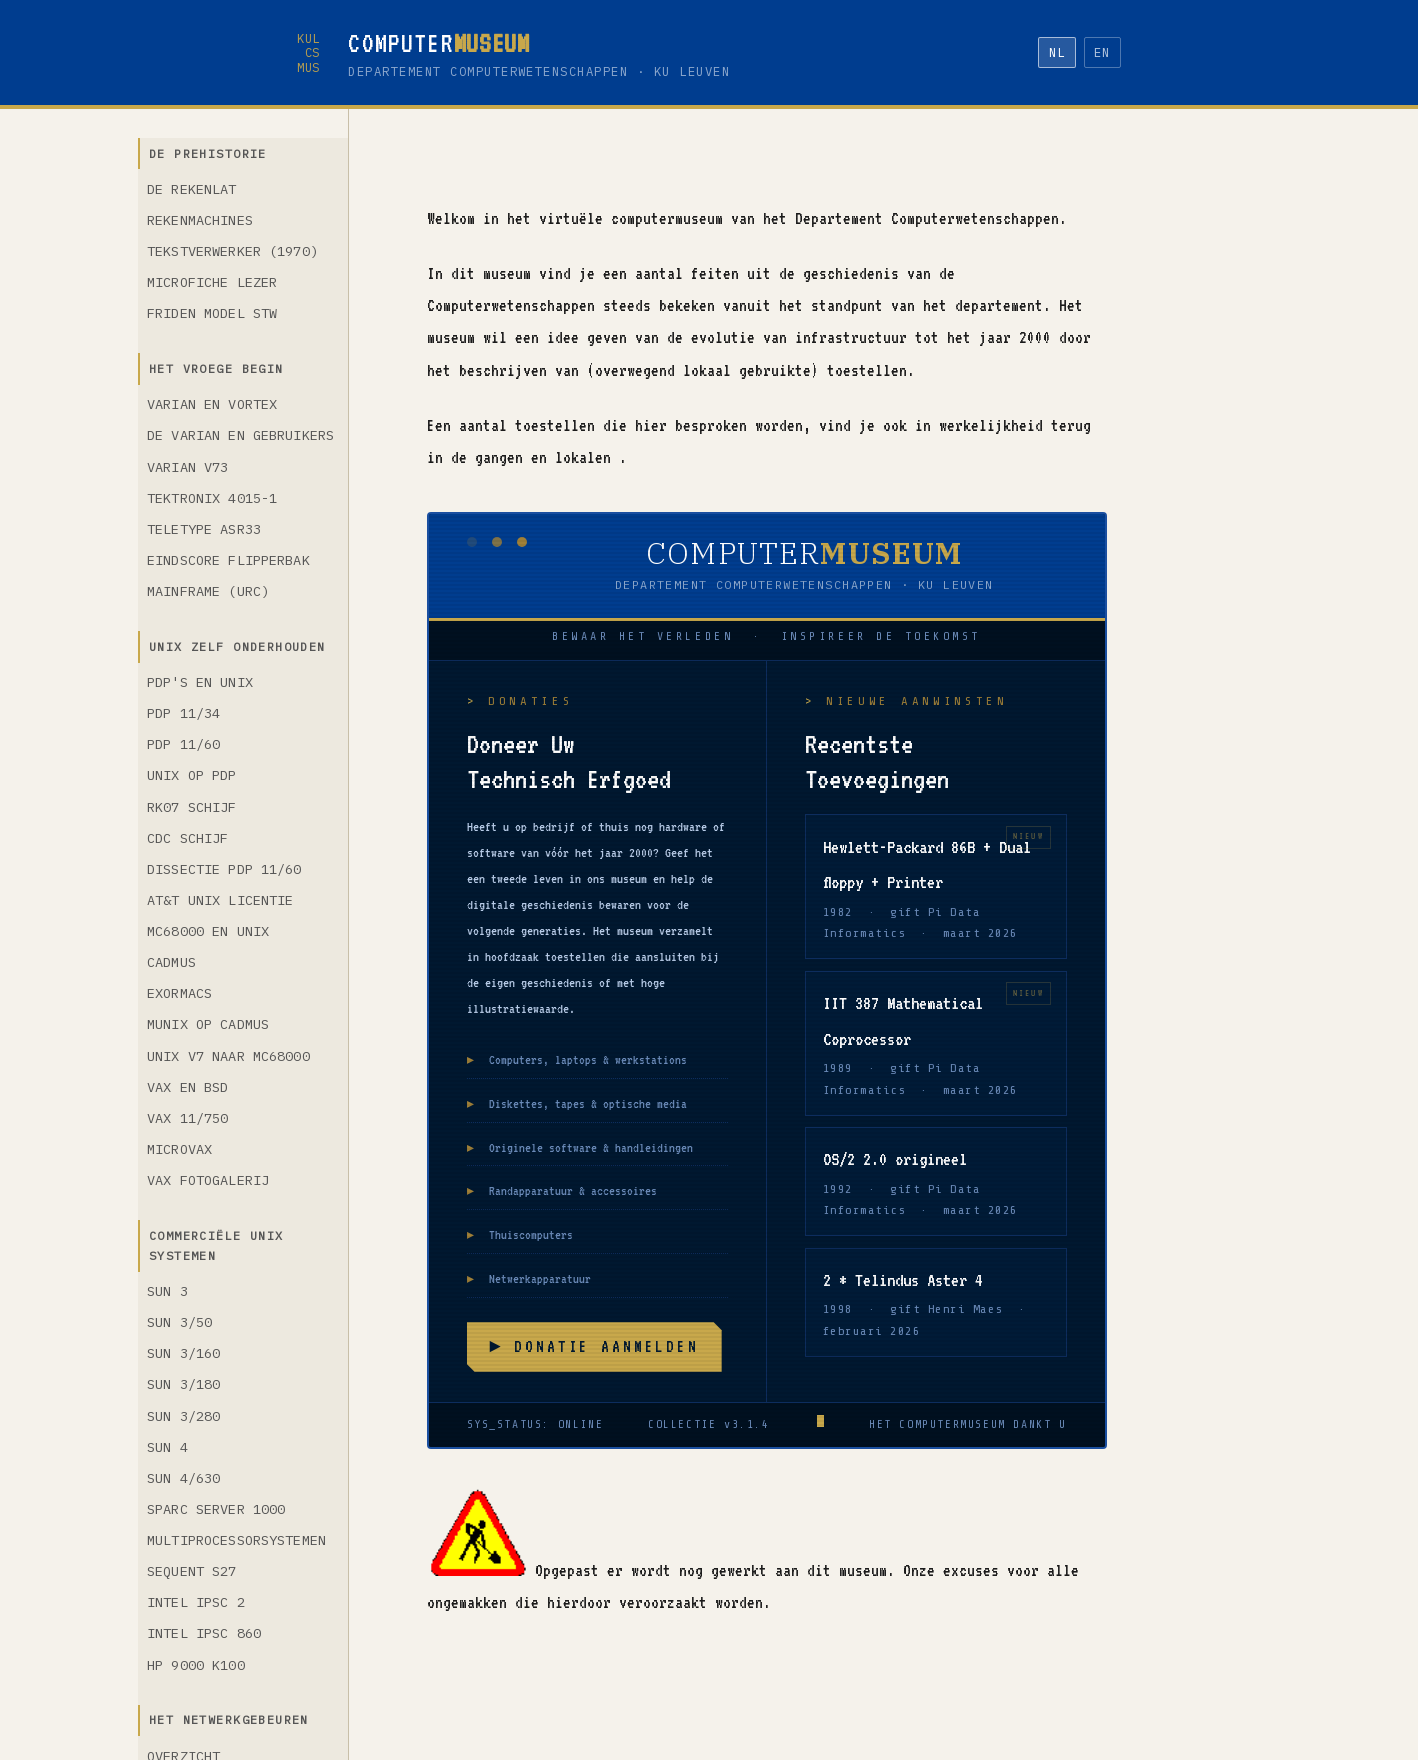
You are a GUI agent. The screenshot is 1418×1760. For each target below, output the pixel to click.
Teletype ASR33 (204, 529)
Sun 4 (167, 1447)
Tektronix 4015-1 (212, 498)
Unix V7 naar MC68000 (228, 1056)
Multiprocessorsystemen (236, 1540)
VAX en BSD (187, 1087)
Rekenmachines (200, 220)
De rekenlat (192, 189)
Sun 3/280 (183, 1416)
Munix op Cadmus (208, 1024)
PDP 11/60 (183, 744)
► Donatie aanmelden (594, 1346)
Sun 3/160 (183, 1353)
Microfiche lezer (212, 282)
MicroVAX (179, 1149)
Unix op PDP (192, 775)
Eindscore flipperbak (228, 560)
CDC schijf (187, 838)
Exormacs (179, 993)
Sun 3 (167, 1291)
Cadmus (171, 962)
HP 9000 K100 (196, 1665)
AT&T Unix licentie (220, 900)
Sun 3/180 (183, 1384)
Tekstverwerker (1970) (232, 251)
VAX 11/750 (187, 1118)
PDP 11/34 (183, 713)
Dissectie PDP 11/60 (224, 869)
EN (1102, 52)
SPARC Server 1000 (216, 1509)
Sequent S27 (192, 1571)
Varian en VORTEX (212, 404)
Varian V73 (187, 467)
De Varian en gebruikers (240, 435)
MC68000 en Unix (208, 931)
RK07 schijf (192, 807)
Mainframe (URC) (208, 591)
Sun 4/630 (183, 1478)
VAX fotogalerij (208, 1180)
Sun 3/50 (179, 1322)
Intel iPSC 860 (204, 1633)
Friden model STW (212, 313)
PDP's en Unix (200, 682)
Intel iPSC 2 (196, 1602)
